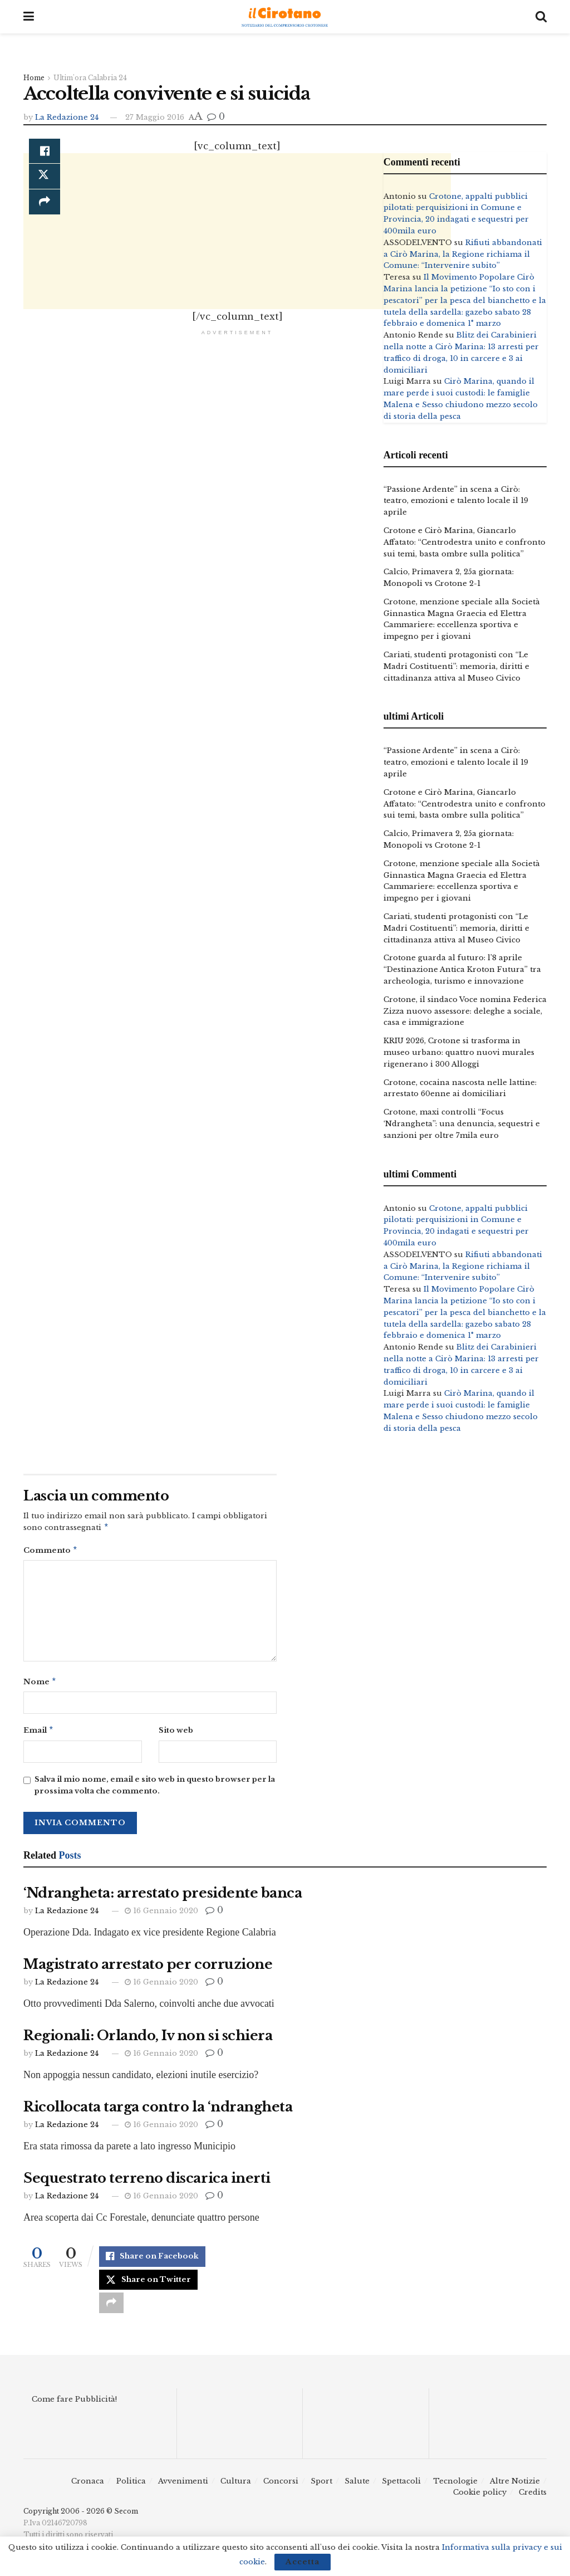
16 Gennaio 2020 (161, 1915)
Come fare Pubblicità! (74, 2406)
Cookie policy (480, 2499)
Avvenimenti (183, 2487)
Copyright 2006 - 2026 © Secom (80, 2518)
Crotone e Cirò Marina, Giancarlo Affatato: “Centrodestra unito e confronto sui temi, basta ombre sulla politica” (465, 542)
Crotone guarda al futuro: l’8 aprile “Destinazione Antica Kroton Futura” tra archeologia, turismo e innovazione (462, 969)
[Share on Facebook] (44, 152)
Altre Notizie (515, 2487)
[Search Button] (541, 16)
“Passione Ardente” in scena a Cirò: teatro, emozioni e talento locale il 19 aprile (456, 501)
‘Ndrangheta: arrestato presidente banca (162, 1897)
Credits (533, 2499)
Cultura (235, 2487)
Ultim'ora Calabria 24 (90, 78)
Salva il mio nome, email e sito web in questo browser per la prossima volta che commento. (155, 1789)
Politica (131, 2487)
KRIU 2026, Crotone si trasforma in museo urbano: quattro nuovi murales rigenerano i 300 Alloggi (459, 1052)
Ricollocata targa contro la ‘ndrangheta (157, 2111)
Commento (50, 1552)
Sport (321, 2487)
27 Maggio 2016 (154, 117)
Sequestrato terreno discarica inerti (147, 2182)
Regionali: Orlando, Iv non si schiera (147, 2040)
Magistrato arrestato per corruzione (147, 1969)
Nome (40, 1684)
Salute (357, 2487)
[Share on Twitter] (148, 2285)
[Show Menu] (28, 16)
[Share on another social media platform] (111, 2309)
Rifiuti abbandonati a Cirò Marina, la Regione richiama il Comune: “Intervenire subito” (463, 254)
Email (38, 1734)
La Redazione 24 (67, 117)
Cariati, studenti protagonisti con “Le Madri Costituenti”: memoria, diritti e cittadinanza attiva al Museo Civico (456, 666)
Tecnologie (455, 2487)
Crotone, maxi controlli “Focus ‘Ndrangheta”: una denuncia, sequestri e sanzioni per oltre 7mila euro (462, 1123)
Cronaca (87, 2487)
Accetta (303, 2562)
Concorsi (280, 2487)
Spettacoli (401, 2487)
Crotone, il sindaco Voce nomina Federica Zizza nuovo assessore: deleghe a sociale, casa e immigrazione (465, 1011)
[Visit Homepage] (285, 17)
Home (34, 78)
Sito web (176, 1733)
